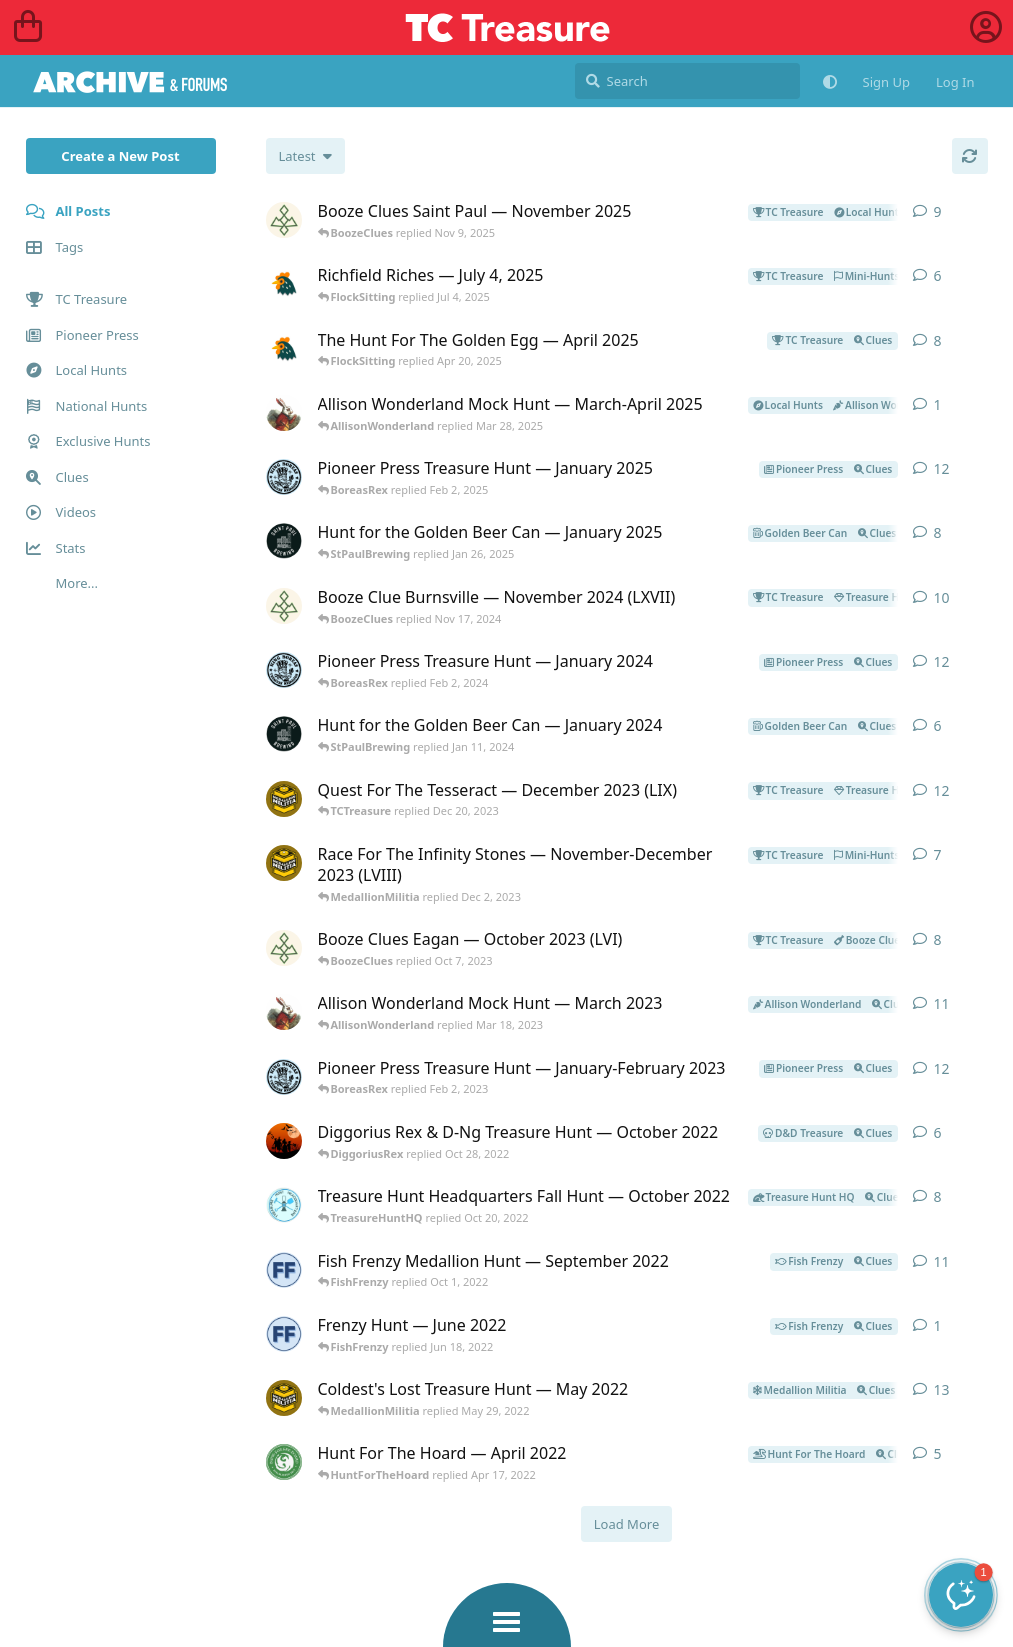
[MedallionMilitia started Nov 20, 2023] (284, 863)
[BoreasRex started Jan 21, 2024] (284, 670)
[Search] (687, 81)
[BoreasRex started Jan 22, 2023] (284, 1077)
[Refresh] (970, 156)
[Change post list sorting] (305, 156)
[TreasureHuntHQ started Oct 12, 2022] (284, 1205)
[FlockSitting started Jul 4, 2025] (284, 284)
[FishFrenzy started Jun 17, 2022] (284, 1334)
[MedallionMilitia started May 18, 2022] (284, 1398)
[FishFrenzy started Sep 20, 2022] (284, 1270)
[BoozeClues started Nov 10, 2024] (284, 606)
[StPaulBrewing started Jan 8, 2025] (284, 541)
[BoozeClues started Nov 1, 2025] (284, 220)
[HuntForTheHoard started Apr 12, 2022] (284, 1462)
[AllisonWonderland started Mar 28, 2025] (284, 413)
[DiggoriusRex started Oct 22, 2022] (284, 1141)
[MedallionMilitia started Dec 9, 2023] (284, 799)
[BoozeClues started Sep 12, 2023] (284, 948)
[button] (961, 1595)
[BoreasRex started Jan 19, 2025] (284, 477)
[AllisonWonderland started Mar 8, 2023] (284, 1012)
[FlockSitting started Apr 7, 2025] (284, 349)
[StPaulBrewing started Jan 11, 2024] (284, 734)
